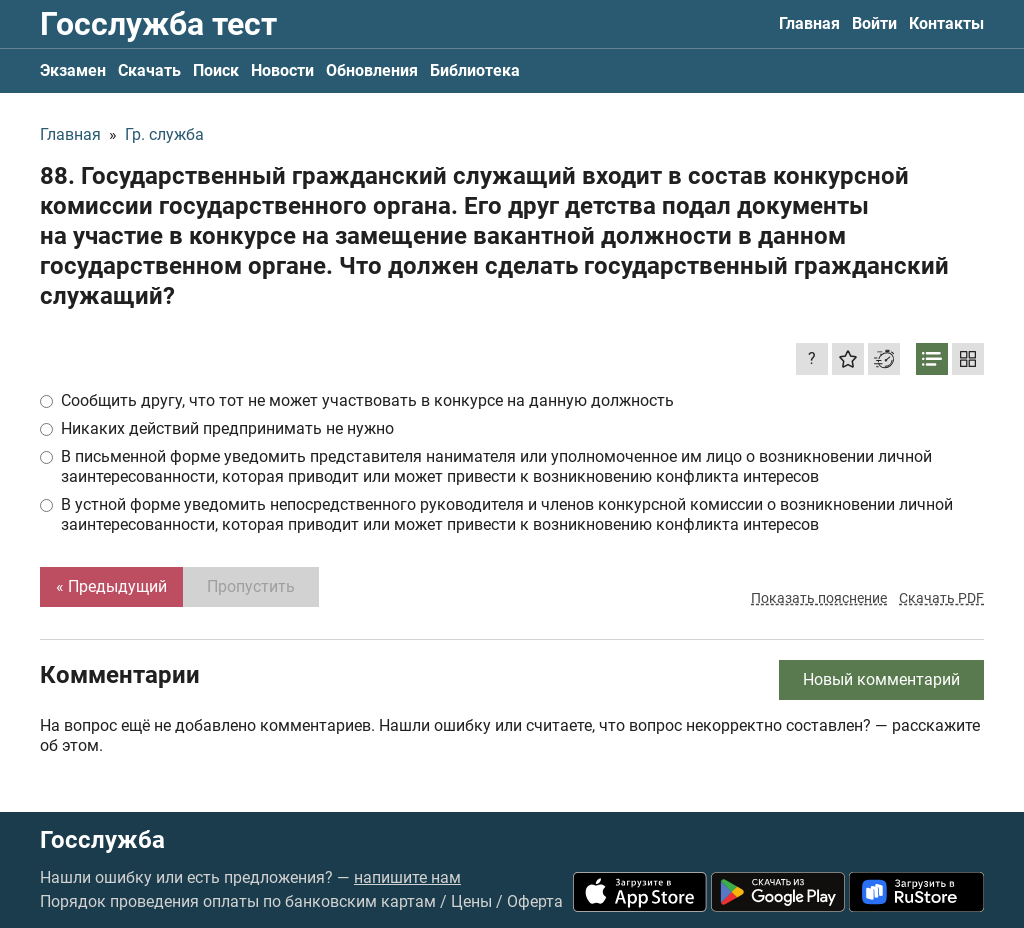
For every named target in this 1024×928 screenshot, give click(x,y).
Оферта (535, 901)
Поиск (216, 70)
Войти (874, 23)
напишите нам (407, 877)
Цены (471, 901)
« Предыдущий (111, 586)
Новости (282, 70)
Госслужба (102, 840)
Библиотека (475, 70)
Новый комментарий (881, 679)
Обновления (372, 70)
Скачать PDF (941, 598)
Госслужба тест (158, 24)
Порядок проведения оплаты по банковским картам (238, 901)
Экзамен (73, 70)
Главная (809, 23)
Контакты (946, 23)
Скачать (149, 70)
